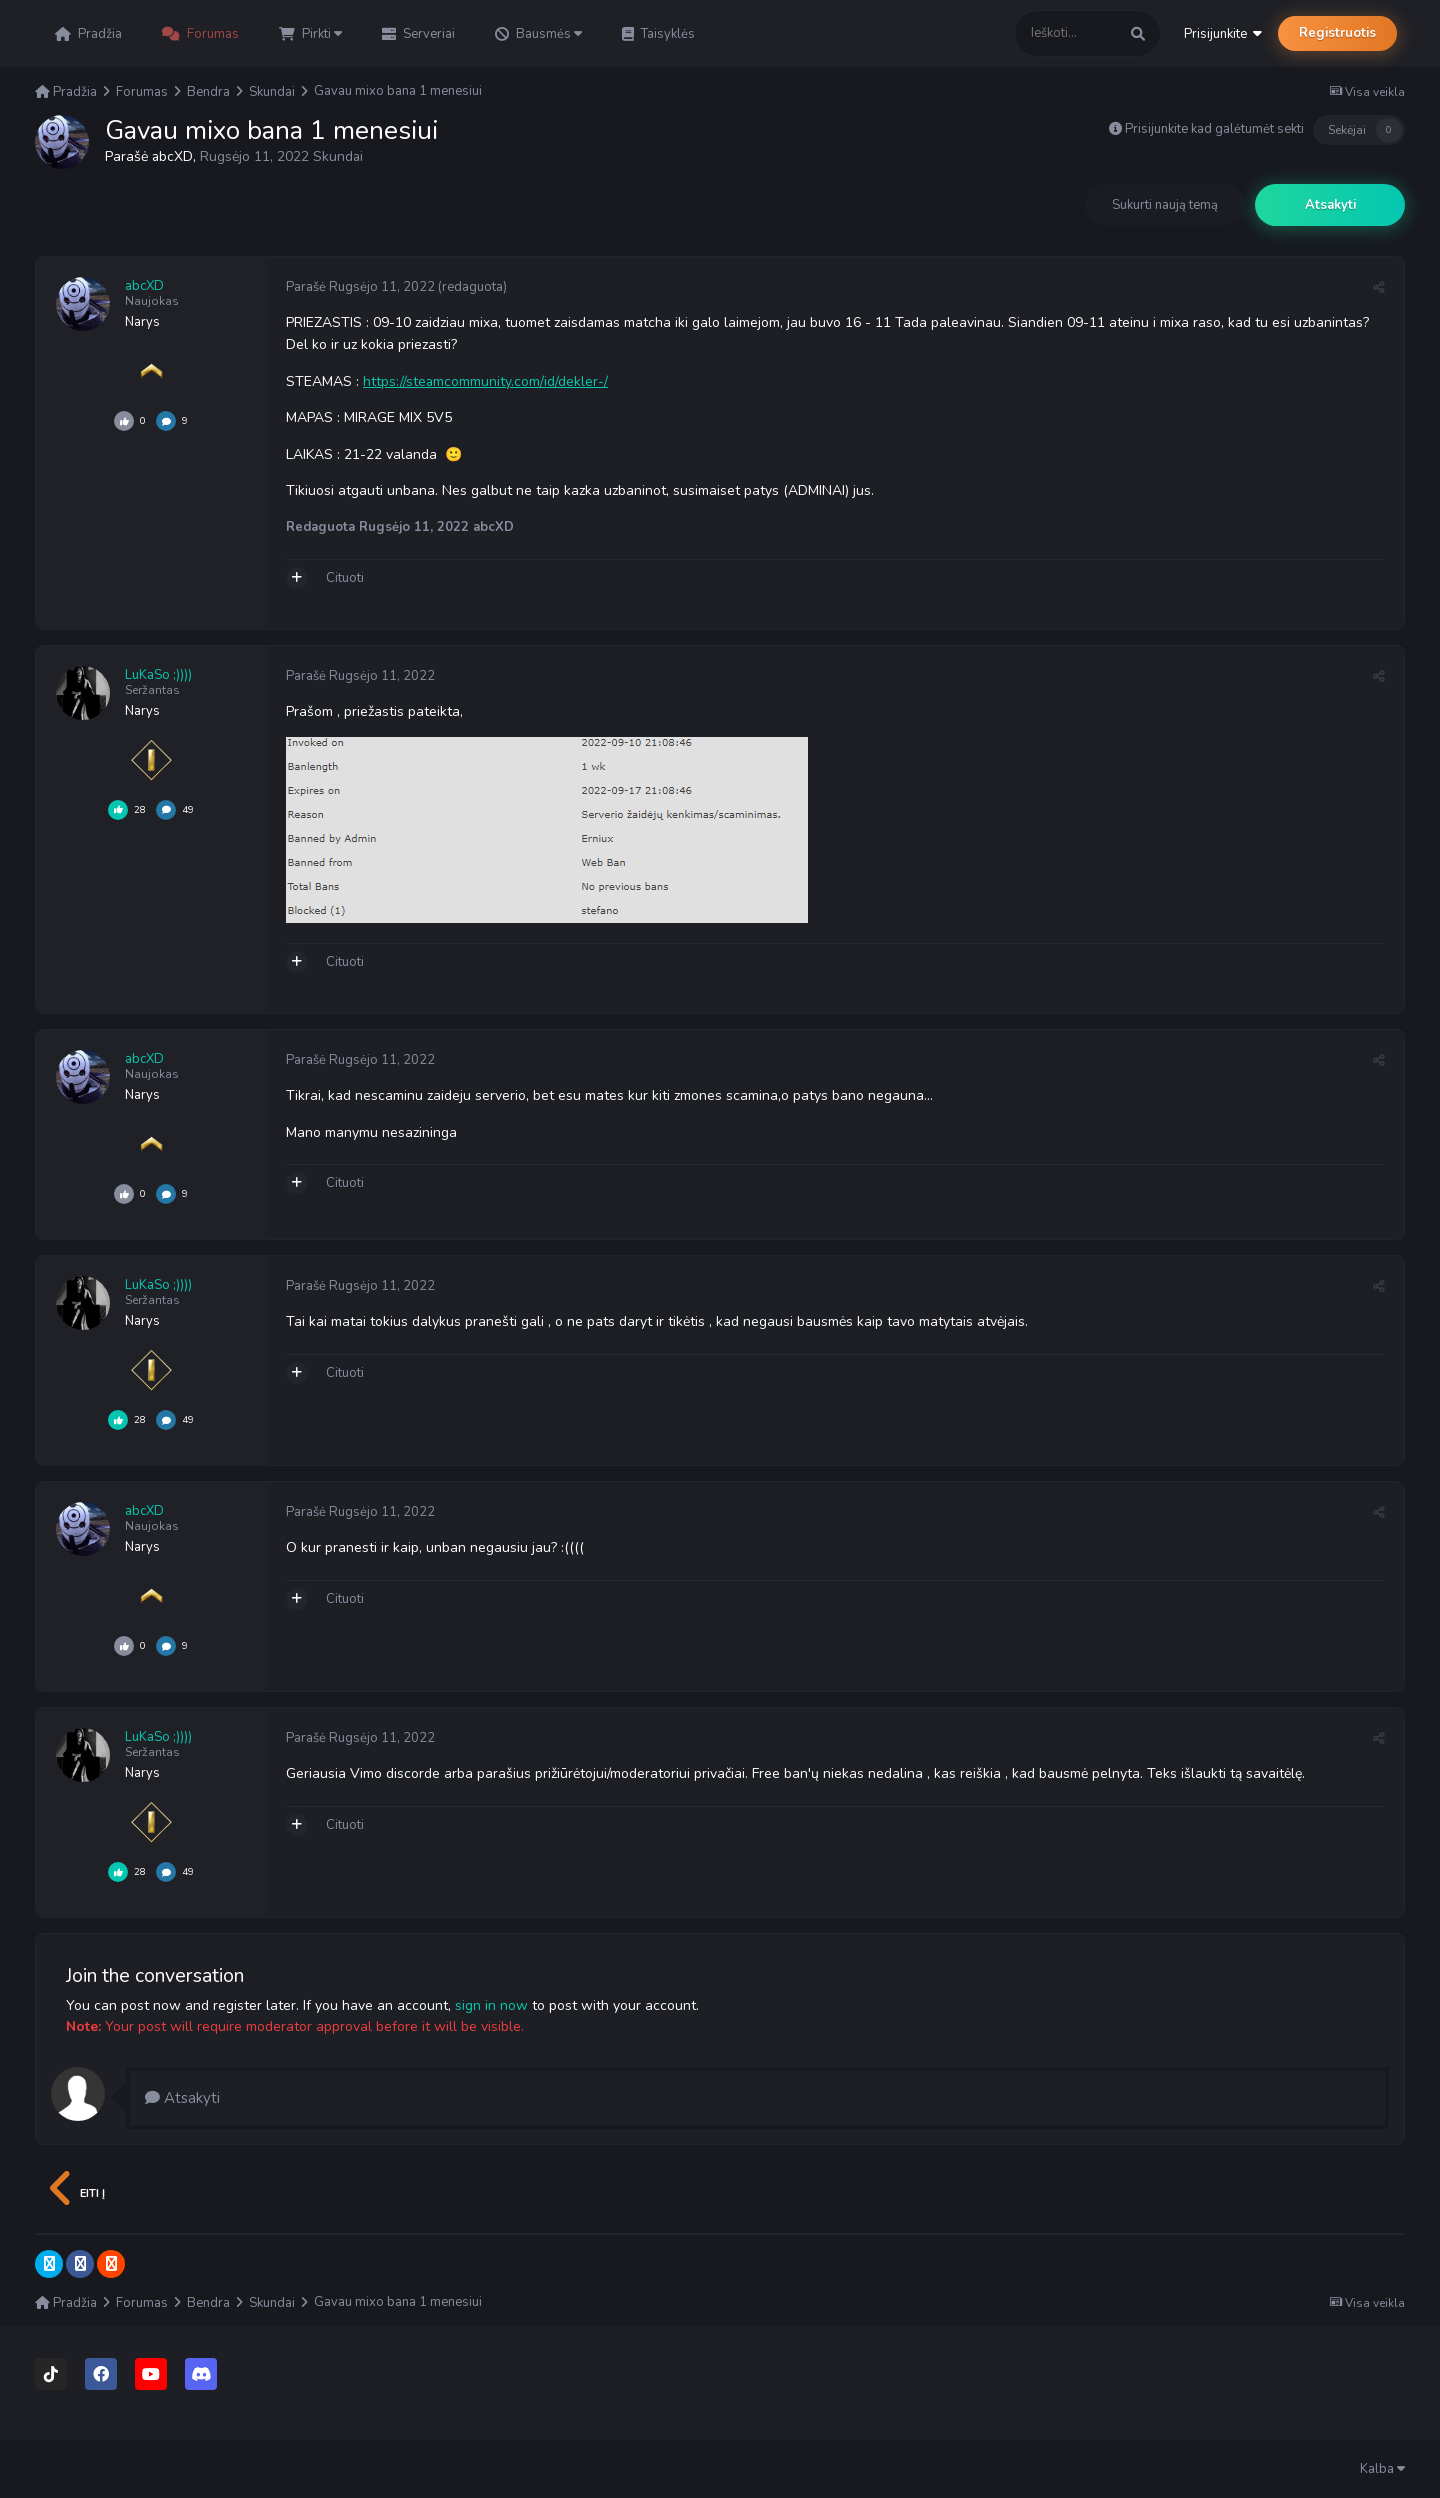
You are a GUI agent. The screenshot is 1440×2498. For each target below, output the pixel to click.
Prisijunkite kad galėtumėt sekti (1214, 129)
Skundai (338, 156)
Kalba (1382, 2469)
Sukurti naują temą (1165, 205)
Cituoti (345, 578)
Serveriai (418, 34)
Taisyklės (658, 34)
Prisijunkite (1223, 34)
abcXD (172, 156)
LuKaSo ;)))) (158, 675)
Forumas (200, 34)
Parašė (360, 287)
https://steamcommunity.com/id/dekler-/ (486, 381)
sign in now (491, 2005)
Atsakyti (1330, 205)
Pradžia (88, 34)
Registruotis (1337, 33)
